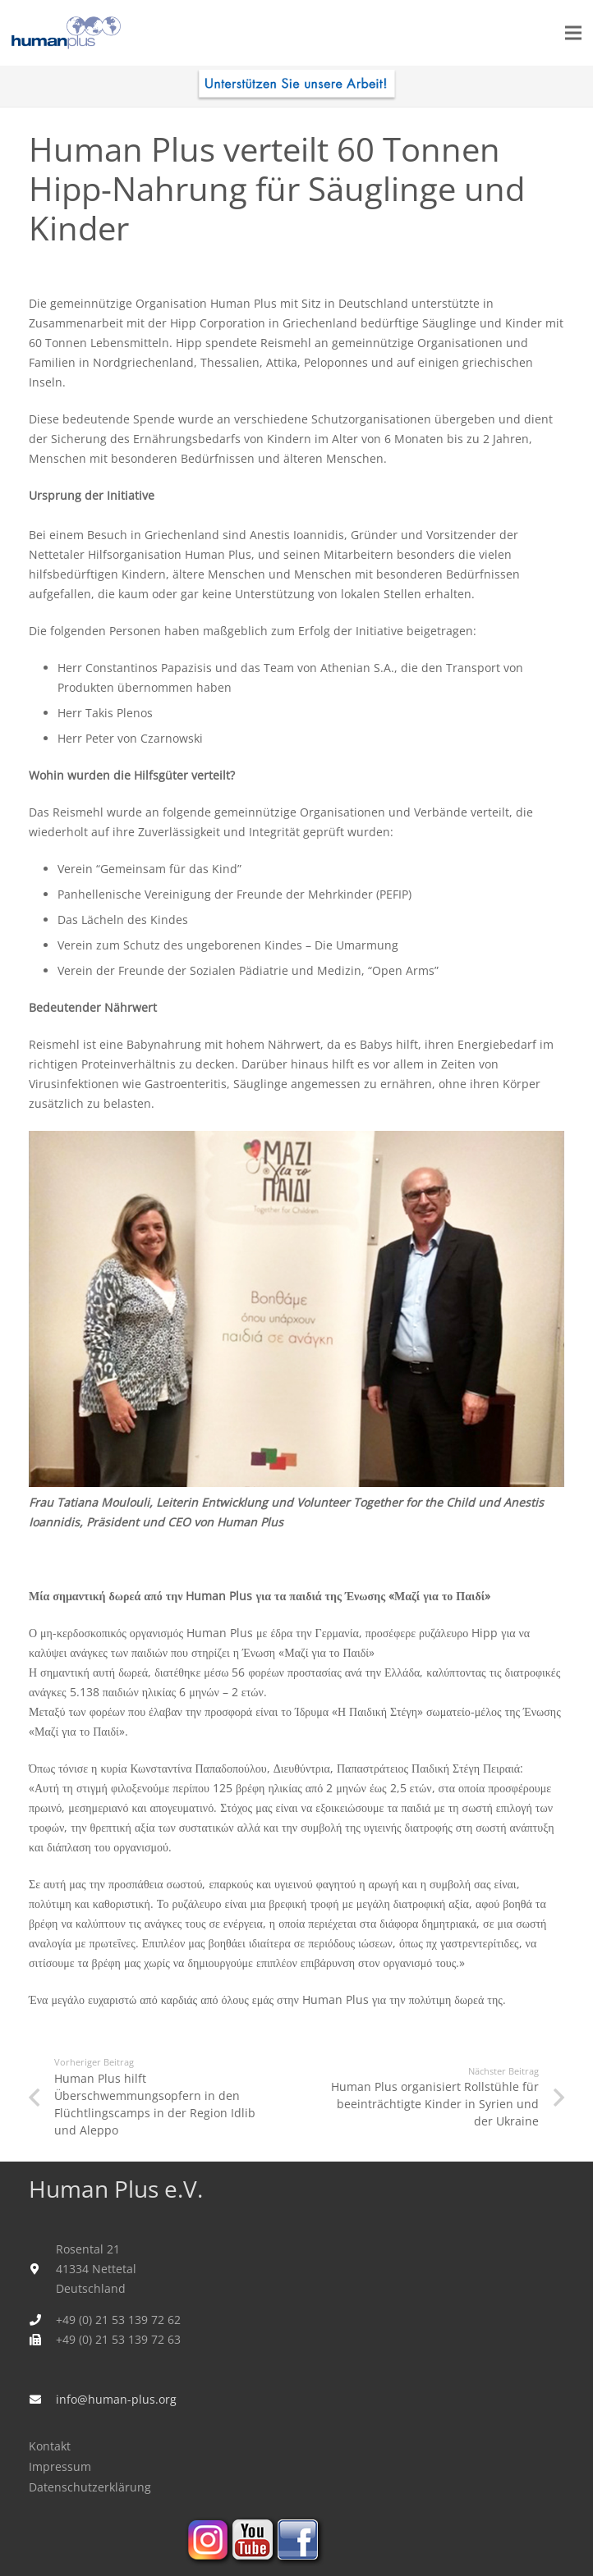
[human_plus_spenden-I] (296, 86)
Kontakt (50, 2446)
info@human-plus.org (116, 2399)
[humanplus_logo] (66, 32)
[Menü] (573, 32)
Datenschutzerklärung (90, 2487)
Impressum (60, 2466)
